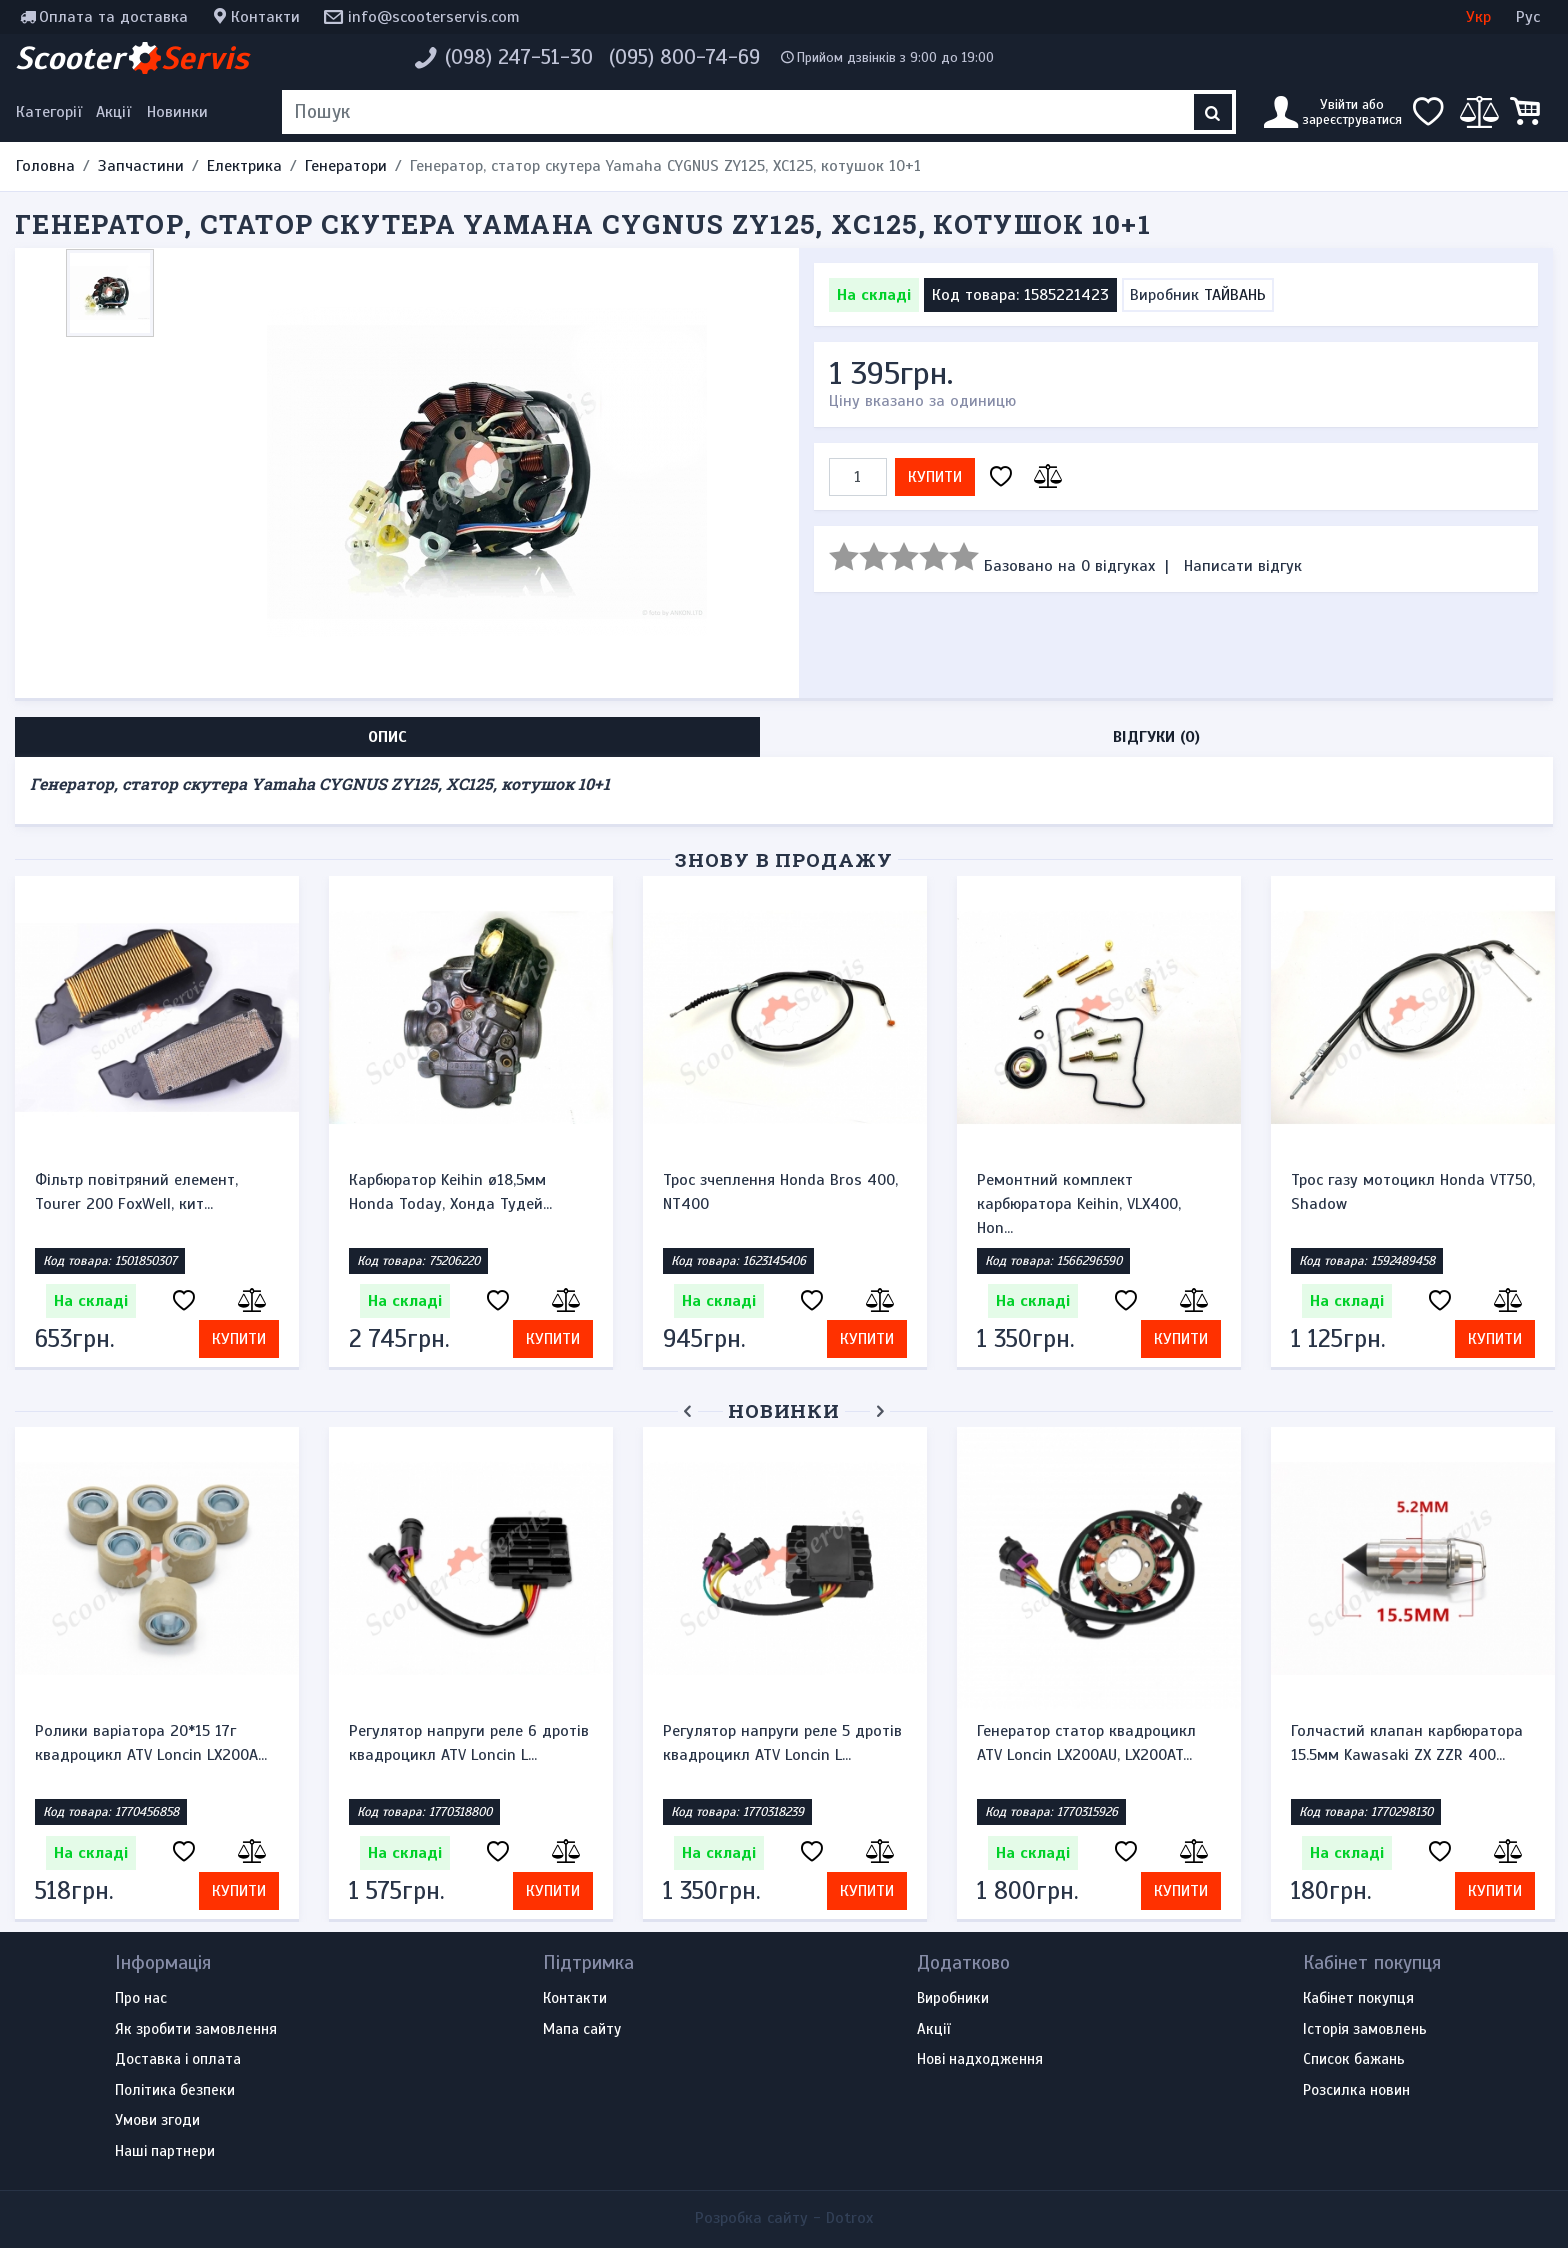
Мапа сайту (582, 2030)
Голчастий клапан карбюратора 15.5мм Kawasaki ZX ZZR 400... (1407, 1743)
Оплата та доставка (113, 17)
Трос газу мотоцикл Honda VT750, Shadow (1413, 1192)
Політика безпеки (175, 2091)
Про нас (141, 1999)
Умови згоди (157, 2121)
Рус (1528, 17)
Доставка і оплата (178, 2060)
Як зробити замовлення (196, 2030)
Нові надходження (980, 2060)
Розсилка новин (1356, 2091)
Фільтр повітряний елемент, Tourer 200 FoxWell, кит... (136, 1192)
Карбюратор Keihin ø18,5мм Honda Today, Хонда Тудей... (450, 1192)
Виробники (953, 1999)
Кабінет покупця (1358, 1999)
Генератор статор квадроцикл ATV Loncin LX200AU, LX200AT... (1086, 1743)
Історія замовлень (1365, 2030)
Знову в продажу (784, 859)
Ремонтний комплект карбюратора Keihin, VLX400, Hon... (1079, 1204)
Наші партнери (165, 2152)
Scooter (132, 58)
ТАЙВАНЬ (1235, 295)
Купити (935, 477)
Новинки (177, 112)
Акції (113, 112)
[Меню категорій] (52, 112)
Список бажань (1354, 2060)
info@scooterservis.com (434, 17)
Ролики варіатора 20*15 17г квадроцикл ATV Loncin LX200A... (151, 1743)
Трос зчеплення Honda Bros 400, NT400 (780, 1192)
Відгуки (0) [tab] (1156, 737)
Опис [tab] (387, 737)
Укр (1478, 17)
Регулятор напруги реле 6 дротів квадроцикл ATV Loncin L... (469, 1743)
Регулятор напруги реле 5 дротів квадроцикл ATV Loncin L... (782, 1743)
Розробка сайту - (784, 2218)
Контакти (265, 17)
